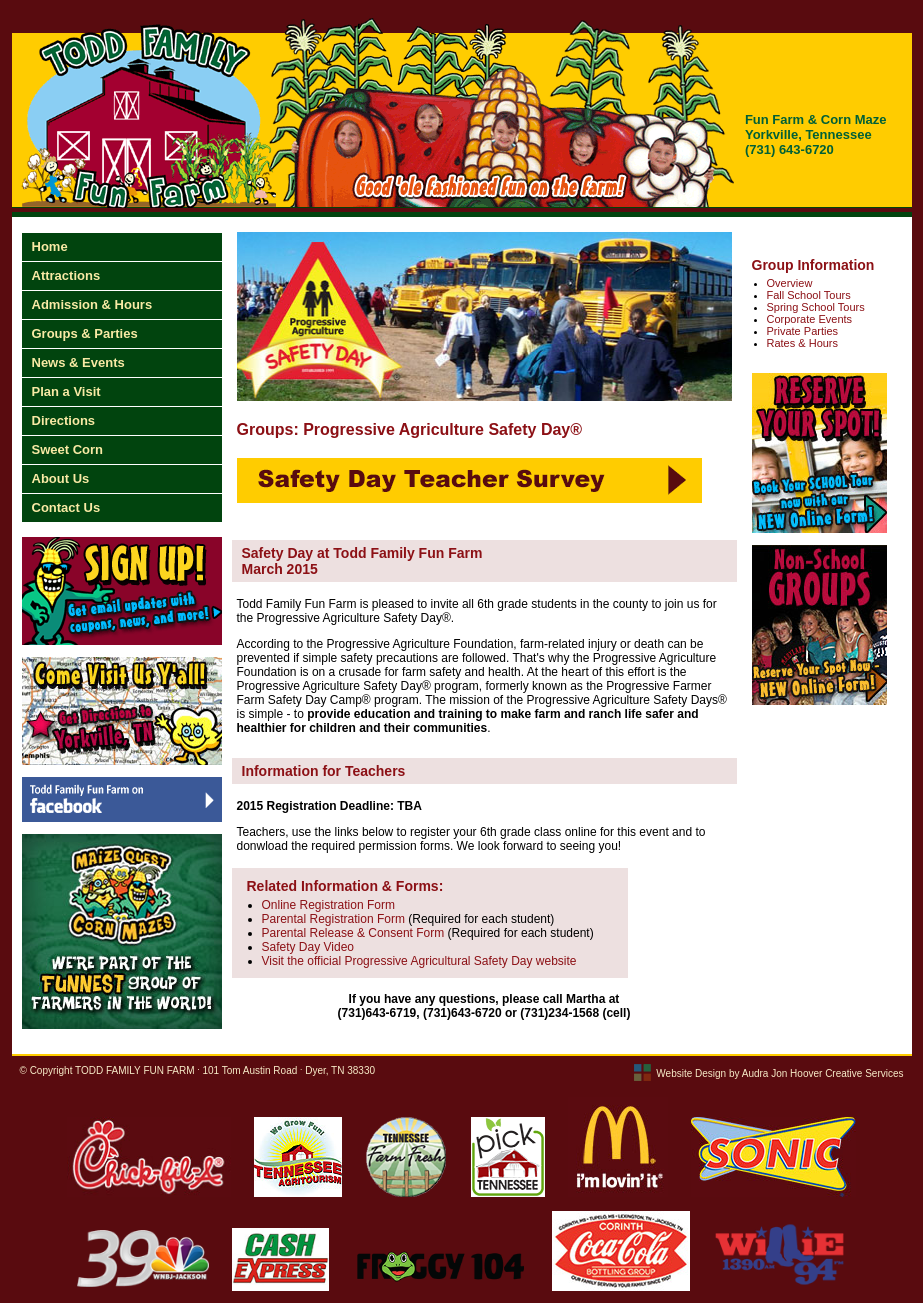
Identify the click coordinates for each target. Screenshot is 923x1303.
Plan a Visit (66, 391)
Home (50, 246)
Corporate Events (810, 319)
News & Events (78, 362)
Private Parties (803, 331)
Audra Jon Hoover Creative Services (823, 1073)
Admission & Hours (92, 304)
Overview (790, 283)
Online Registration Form (328, 905)
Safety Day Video (308, 947)
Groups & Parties (85, 333)
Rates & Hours (803, 343)
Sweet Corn (68, 449)
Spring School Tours (816, 307)
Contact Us (66, 507)
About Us (61, 478)
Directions (64, 420)
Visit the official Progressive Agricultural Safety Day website (419, 961)
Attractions (66, 275)
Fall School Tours (809, 295)
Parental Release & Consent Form (353, 933)
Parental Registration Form (333, 919)
